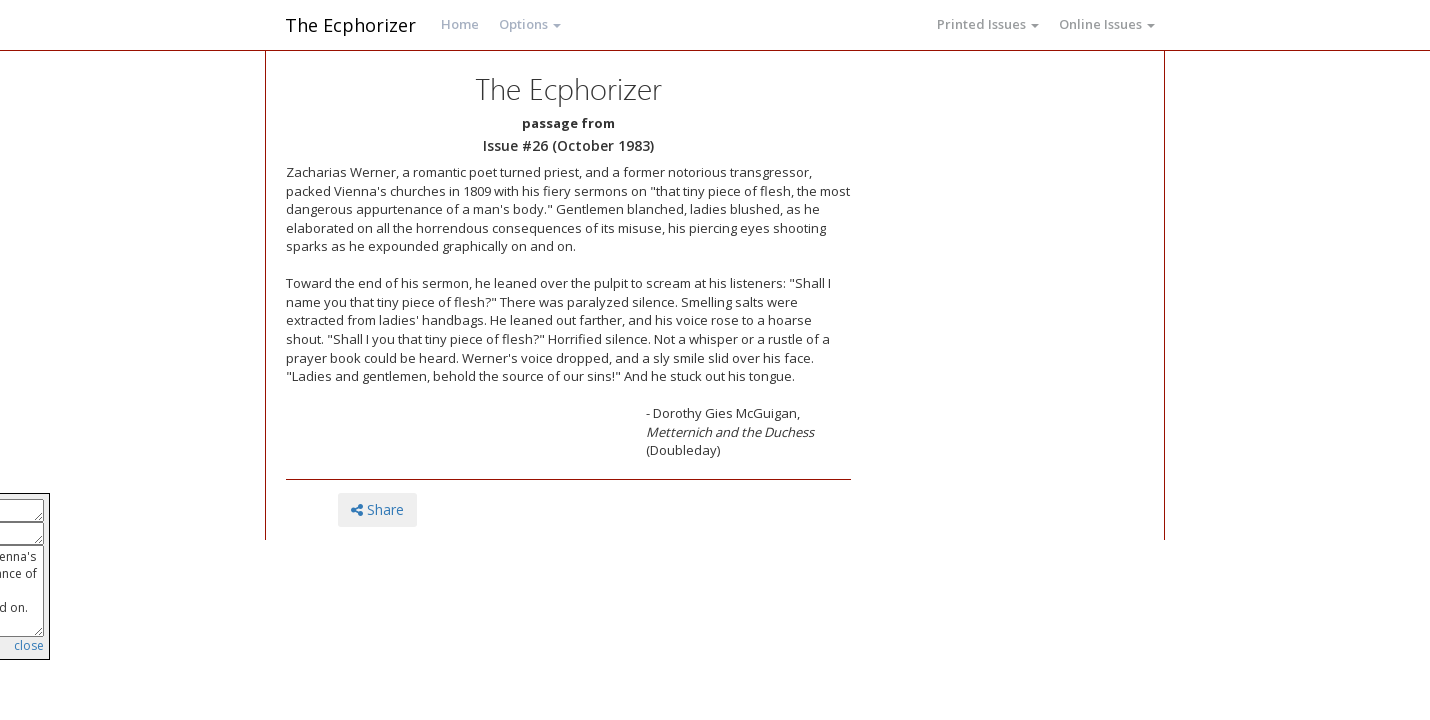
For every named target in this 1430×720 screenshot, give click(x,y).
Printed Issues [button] (988, 24)
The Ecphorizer (350, 25)
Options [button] (530, 24)
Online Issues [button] (1107, 24)
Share (377, 509)
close (29, 645)
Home (460, 24)
